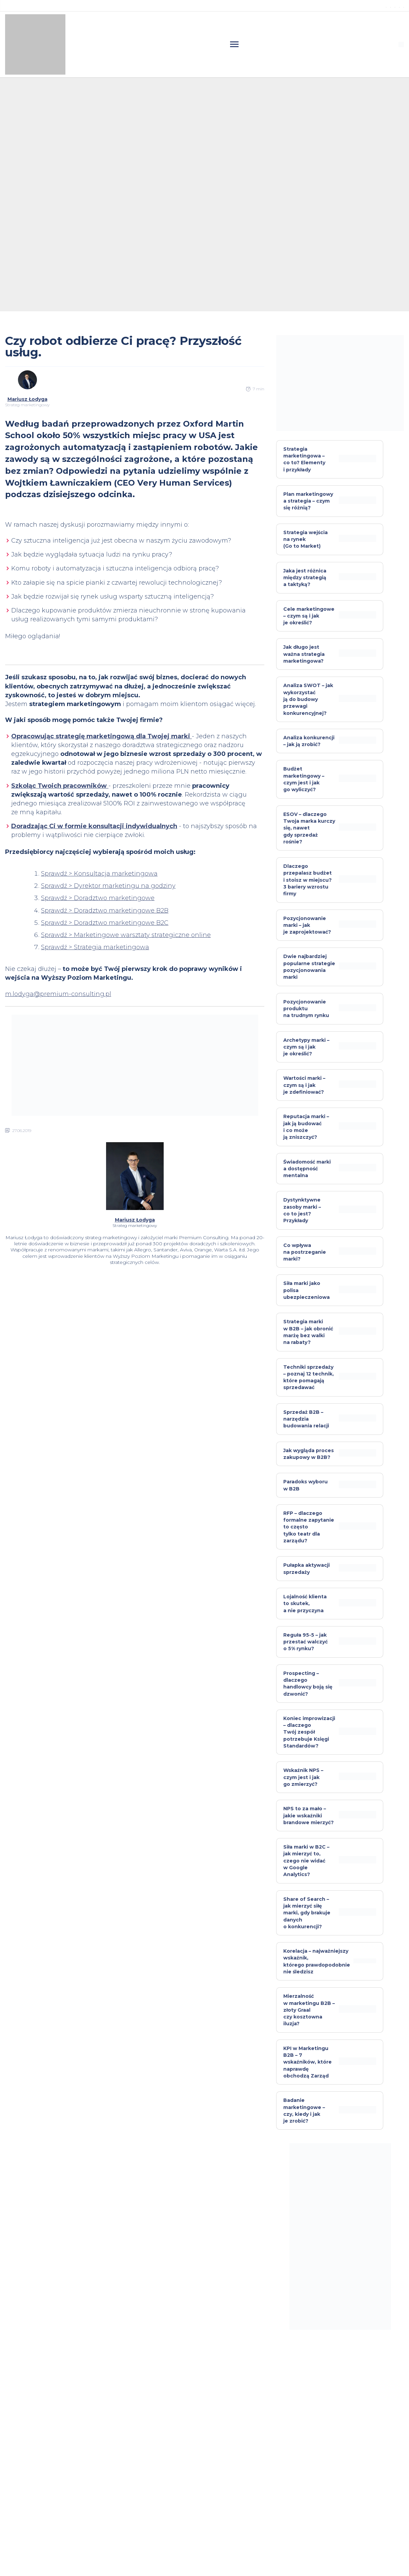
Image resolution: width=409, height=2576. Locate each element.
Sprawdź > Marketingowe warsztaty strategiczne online (126, 935)
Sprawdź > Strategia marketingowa (95, 947)
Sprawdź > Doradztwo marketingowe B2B (104, 910)
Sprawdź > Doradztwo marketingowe (98, 898)
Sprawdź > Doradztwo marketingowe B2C (104, 922)
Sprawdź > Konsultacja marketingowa (99, 873)
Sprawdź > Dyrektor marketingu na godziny (108, 886)
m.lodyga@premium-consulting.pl (58, 994)
